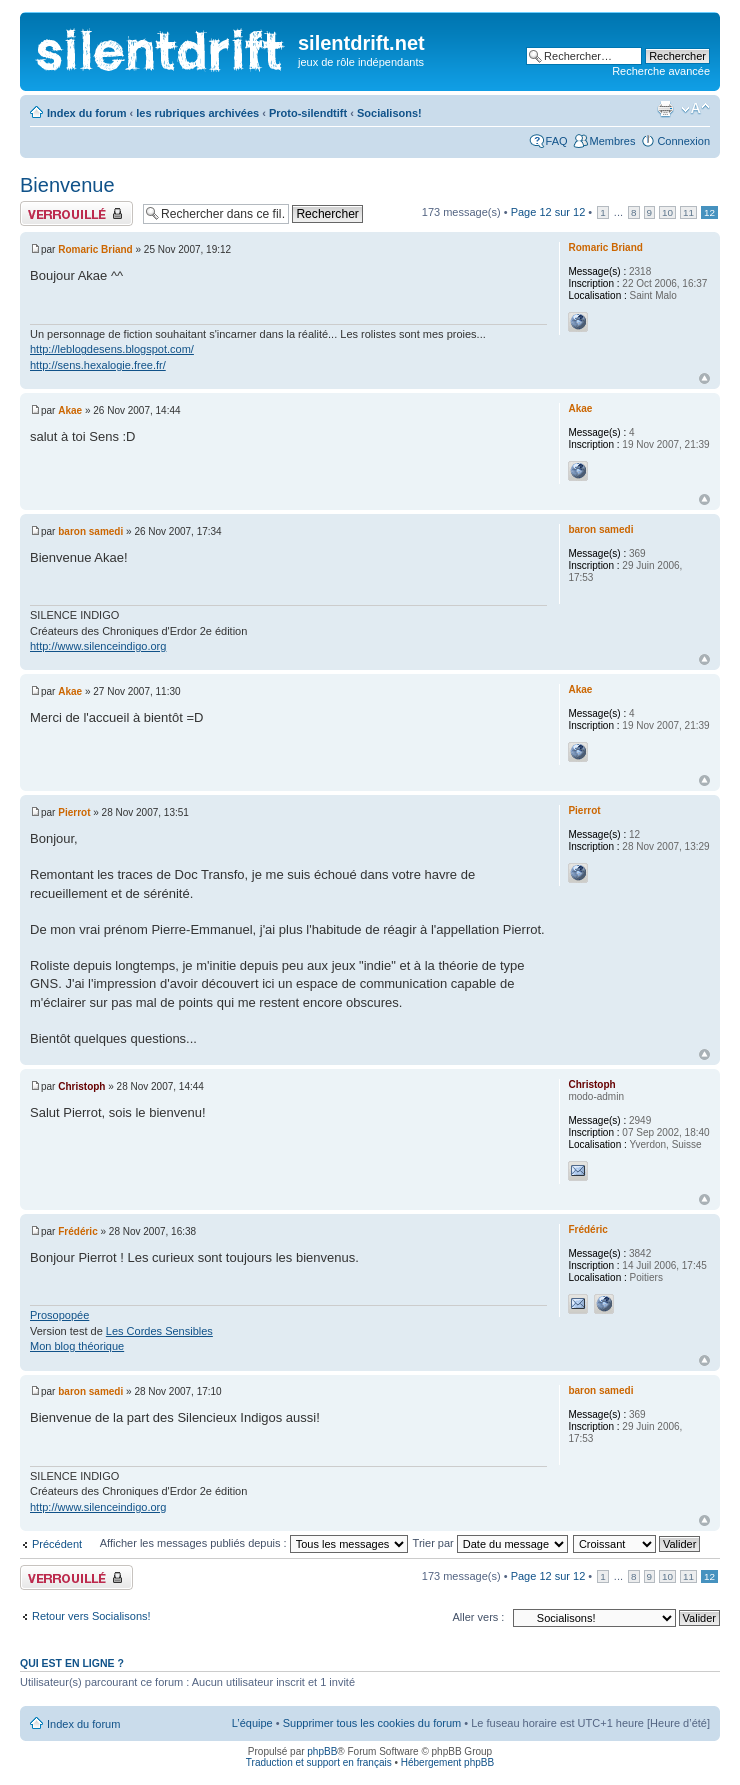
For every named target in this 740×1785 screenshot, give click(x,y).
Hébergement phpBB (447, 1762)
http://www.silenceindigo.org (98, 646)
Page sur (548, 212)
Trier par (490, 1543)
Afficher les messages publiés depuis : (254, 1543)
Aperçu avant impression (665, 109)
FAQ (557, 141)
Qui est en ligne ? (72, 1663)
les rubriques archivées (197, 113)
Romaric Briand (95, 249)
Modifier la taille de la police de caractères (695, 109)
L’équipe (252, 1723)
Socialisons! (389, 113)
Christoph (81, 1086)
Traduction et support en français (319, 1762)
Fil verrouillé (76, 213)
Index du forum (86, 113)
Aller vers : (478, 1617)
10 (667, 212)
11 (688, 212)
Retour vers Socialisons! (91, 1616)
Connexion (683, 141)
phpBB (322, 1751)
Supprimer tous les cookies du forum (372, 1723)
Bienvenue (67, 185)
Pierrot (74, 812)
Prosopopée (59, 1315)
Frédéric (77, 1231)
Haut (704, 378)
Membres (613, 141)
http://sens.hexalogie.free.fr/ (98, 365)
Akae (70, 410)
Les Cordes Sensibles (159, 1331)
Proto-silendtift (308, 113)
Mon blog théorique (77, 1346)
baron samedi (90, 531)
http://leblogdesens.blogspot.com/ (112, 349)
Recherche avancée (661, 71)
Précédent (57, 1544)
